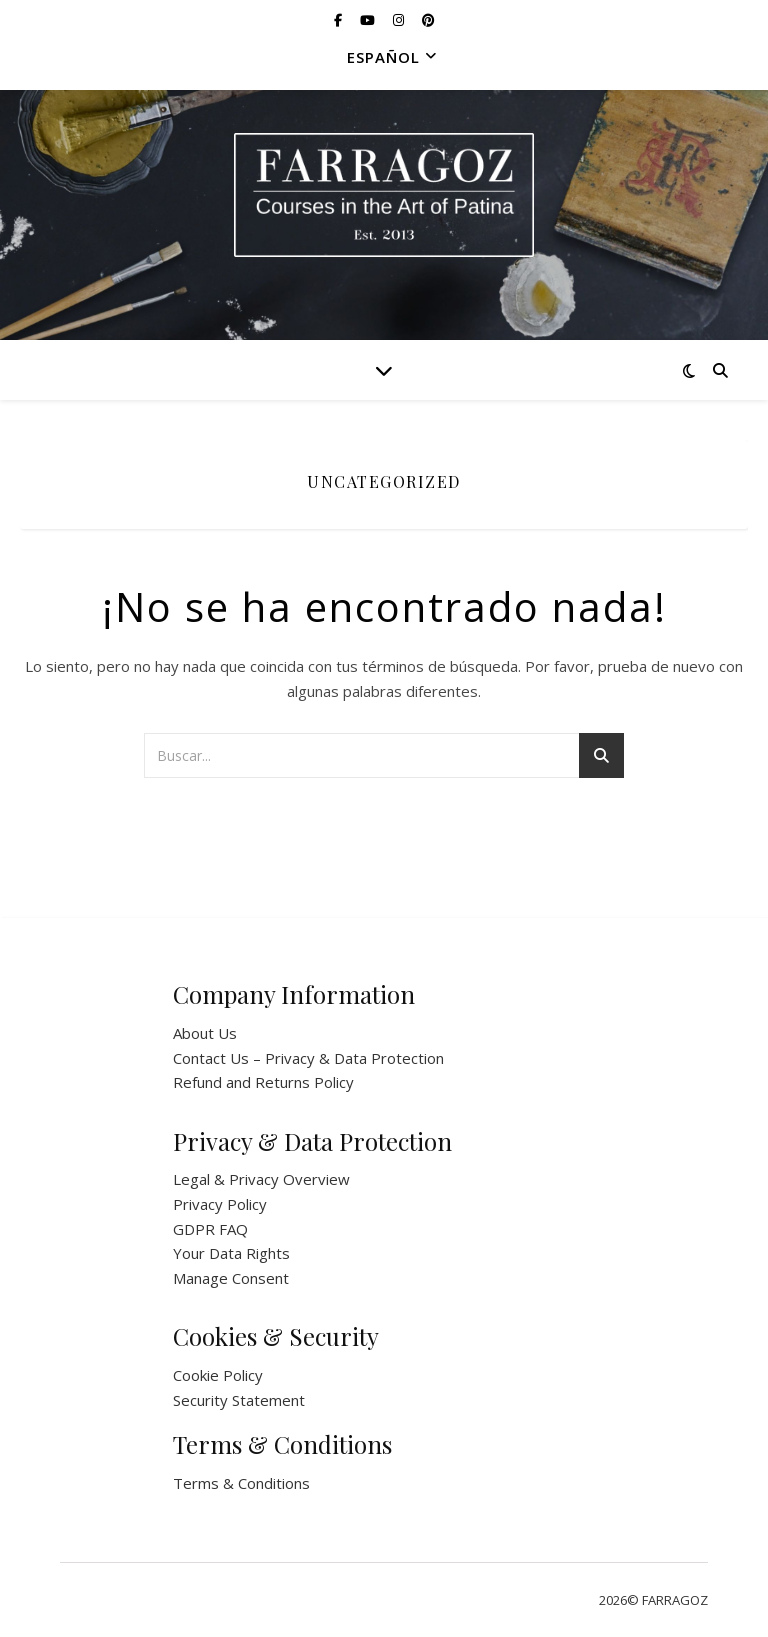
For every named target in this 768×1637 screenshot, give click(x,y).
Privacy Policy (220, 1204)
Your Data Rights (231, 1253)
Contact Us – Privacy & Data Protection (308, 1058)
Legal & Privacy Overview (261, 1179)
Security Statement (239, 1400)
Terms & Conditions (241, 1483)
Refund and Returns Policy (263, 1082)
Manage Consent (231, 1278)
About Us (205, 1033)
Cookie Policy (218, 1375)
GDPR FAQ (210, 1229)
